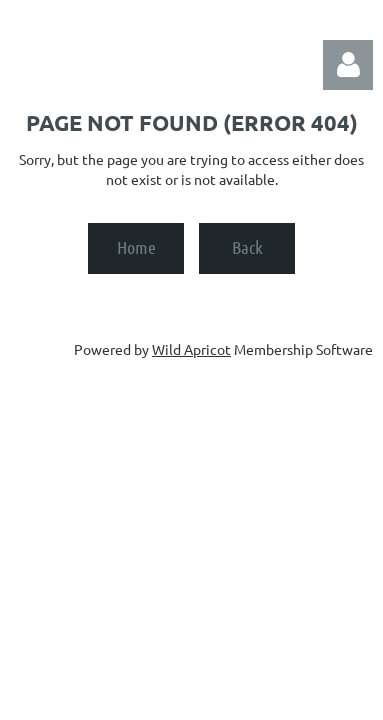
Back (247, 247)
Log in (348, 65)
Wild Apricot (191, 349)
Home (136, 247)
